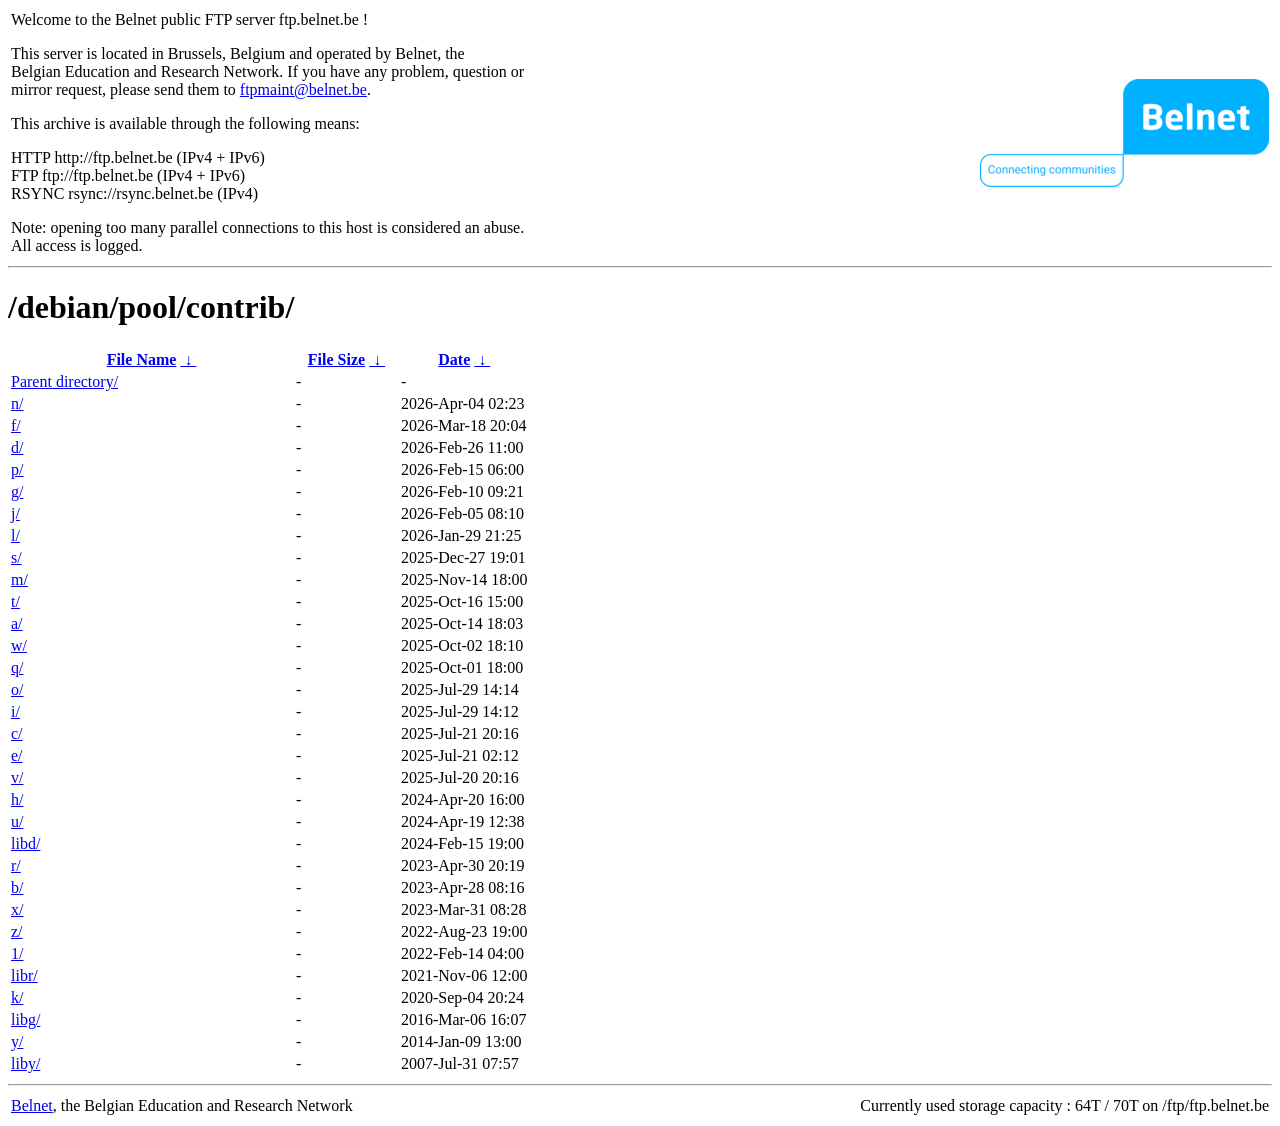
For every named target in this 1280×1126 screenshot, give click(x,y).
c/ (17, 733)
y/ (17, 1041)
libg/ (25, 1019)
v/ (17, 777)
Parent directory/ (64, 381)
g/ (17, 491)
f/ (16, 425)
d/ (17, 447)
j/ (15, 513)
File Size (336, 359)
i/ (15, 711)
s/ (16, 557)
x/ (17, 909)
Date (454, 359)
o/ (17, 689)
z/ (17, 931)
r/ (16, 865)
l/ (15, 535)
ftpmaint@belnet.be (303, 89)
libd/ (25, 843)
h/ (17, 799)
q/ (17, 667)
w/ (19, 645)
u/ (17, 821)
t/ (15, 601)
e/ (17, 755)
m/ (19, 579)
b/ (17, 887)
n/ (17, 403)
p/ (17, 469)
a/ (17, 623)
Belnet (32, 1105)
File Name (142, 359)
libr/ (24, 975)
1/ (17, 953)
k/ (17, 997)
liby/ (25, 1063)
